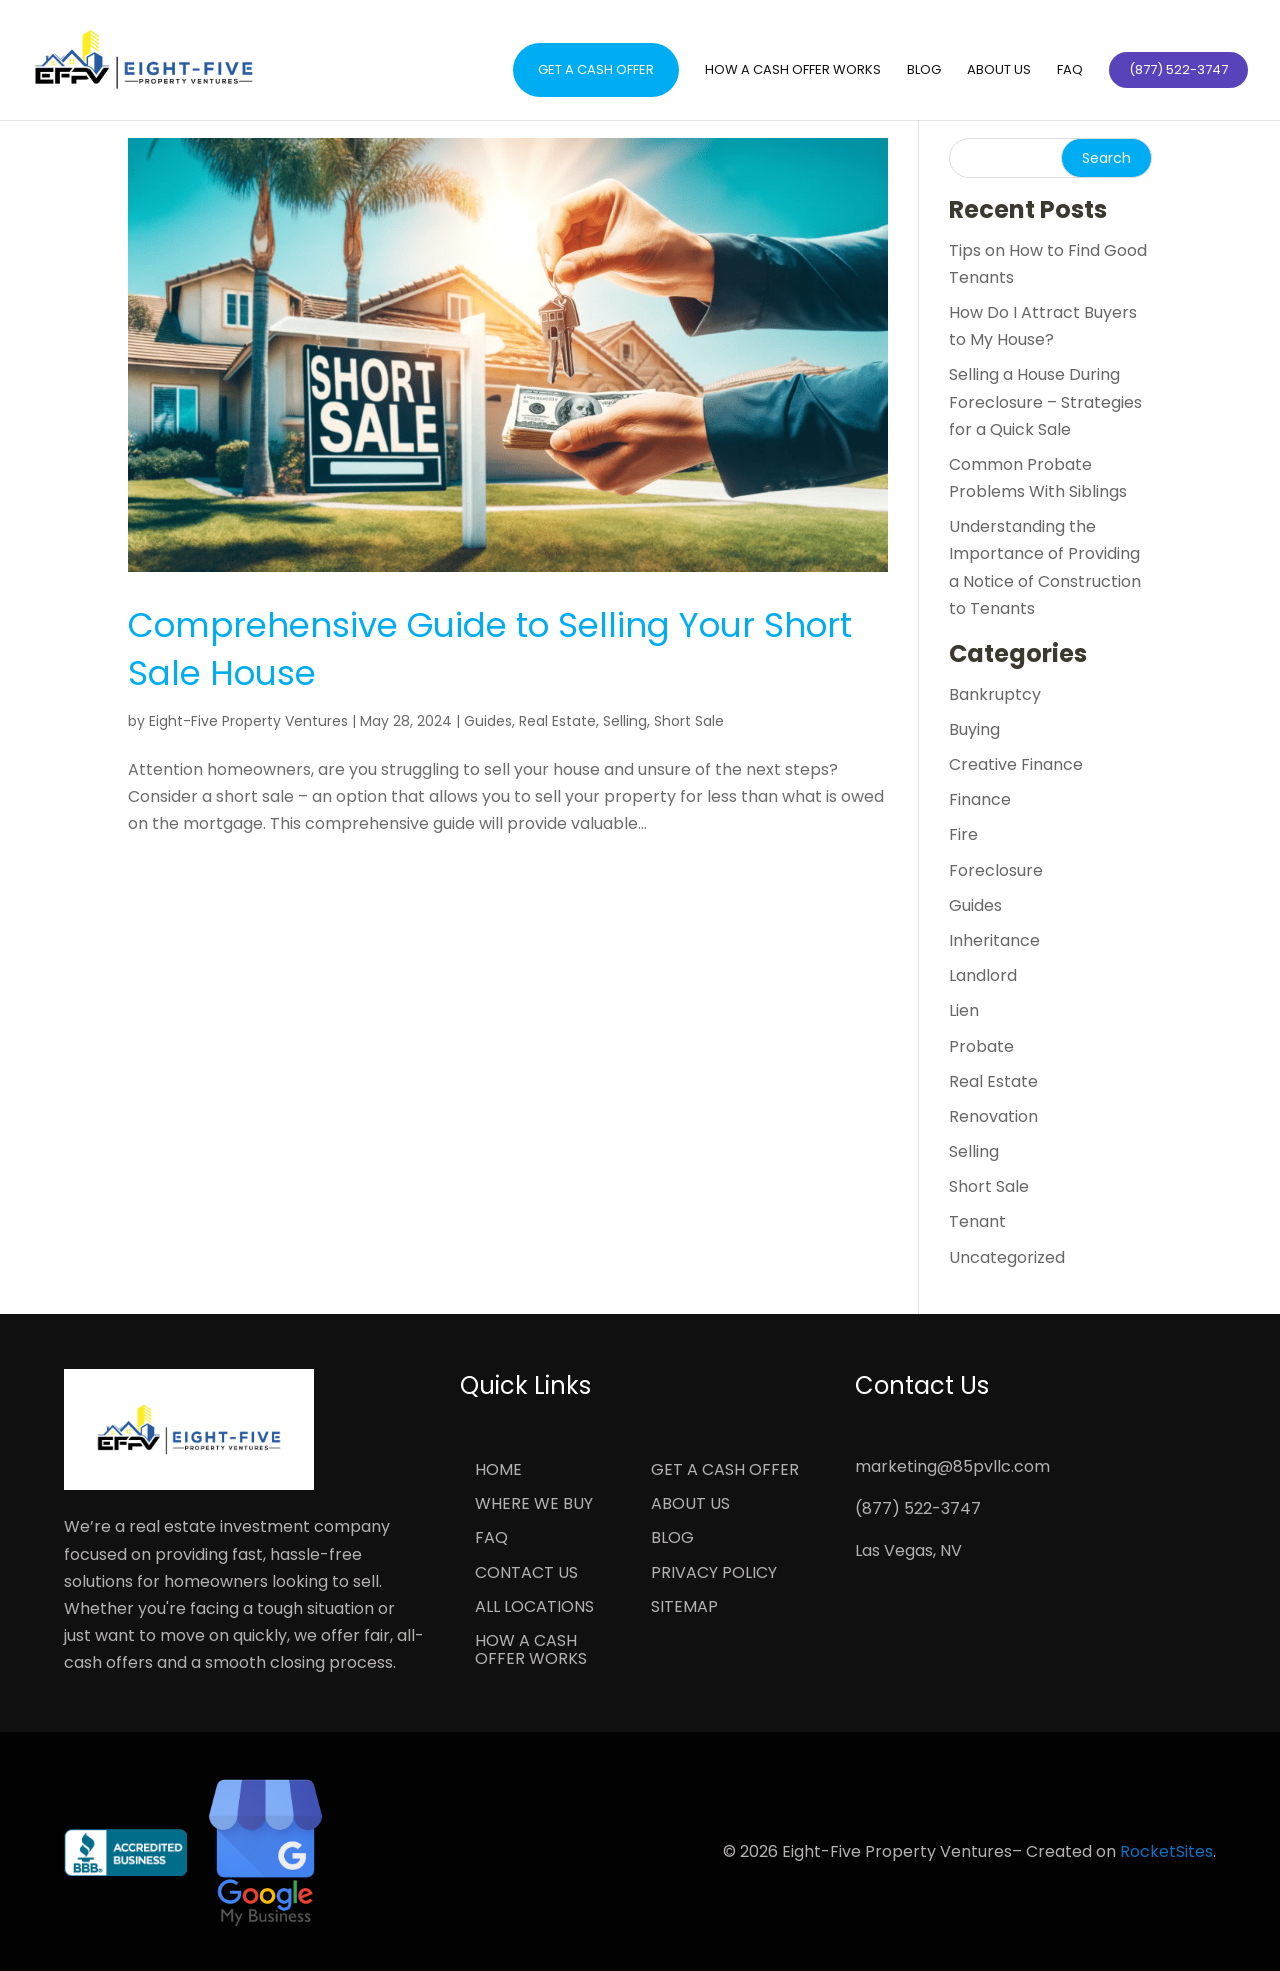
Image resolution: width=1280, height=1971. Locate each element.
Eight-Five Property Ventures (248, 721)
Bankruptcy (995, 694)
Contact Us (526, 1574)
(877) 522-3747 (918, 1508)
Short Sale (689, 721)
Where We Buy (534, 1505)
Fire (963, 834)
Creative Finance (1016, 764)
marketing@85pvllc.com (952, 1466)
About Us (999, 71)
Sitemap (684, 1608)
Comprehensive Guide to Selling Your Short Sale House (490, 649)
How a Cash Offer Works (793, 71)
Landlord (983, 975)
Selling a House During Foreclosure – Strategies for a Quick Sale (1045, 401)
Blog (924, 71)
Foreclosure (996, 870)
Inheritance (994, 940)
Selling (625, 721)
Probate (981, 1046)
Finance (980, 799)
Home (498, 1471)
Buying (974, 729)
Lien (964, 1010)
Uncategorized (1007, 1257)
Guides (488, 721)
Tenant (977, 1221)
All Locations (534, 1608)
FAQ (1070, 71)
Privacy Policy (714, 1574)
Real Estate (557, 721)
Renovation (993, 1116)
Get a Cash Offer (596, 69)
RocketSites (1166, 1851)
